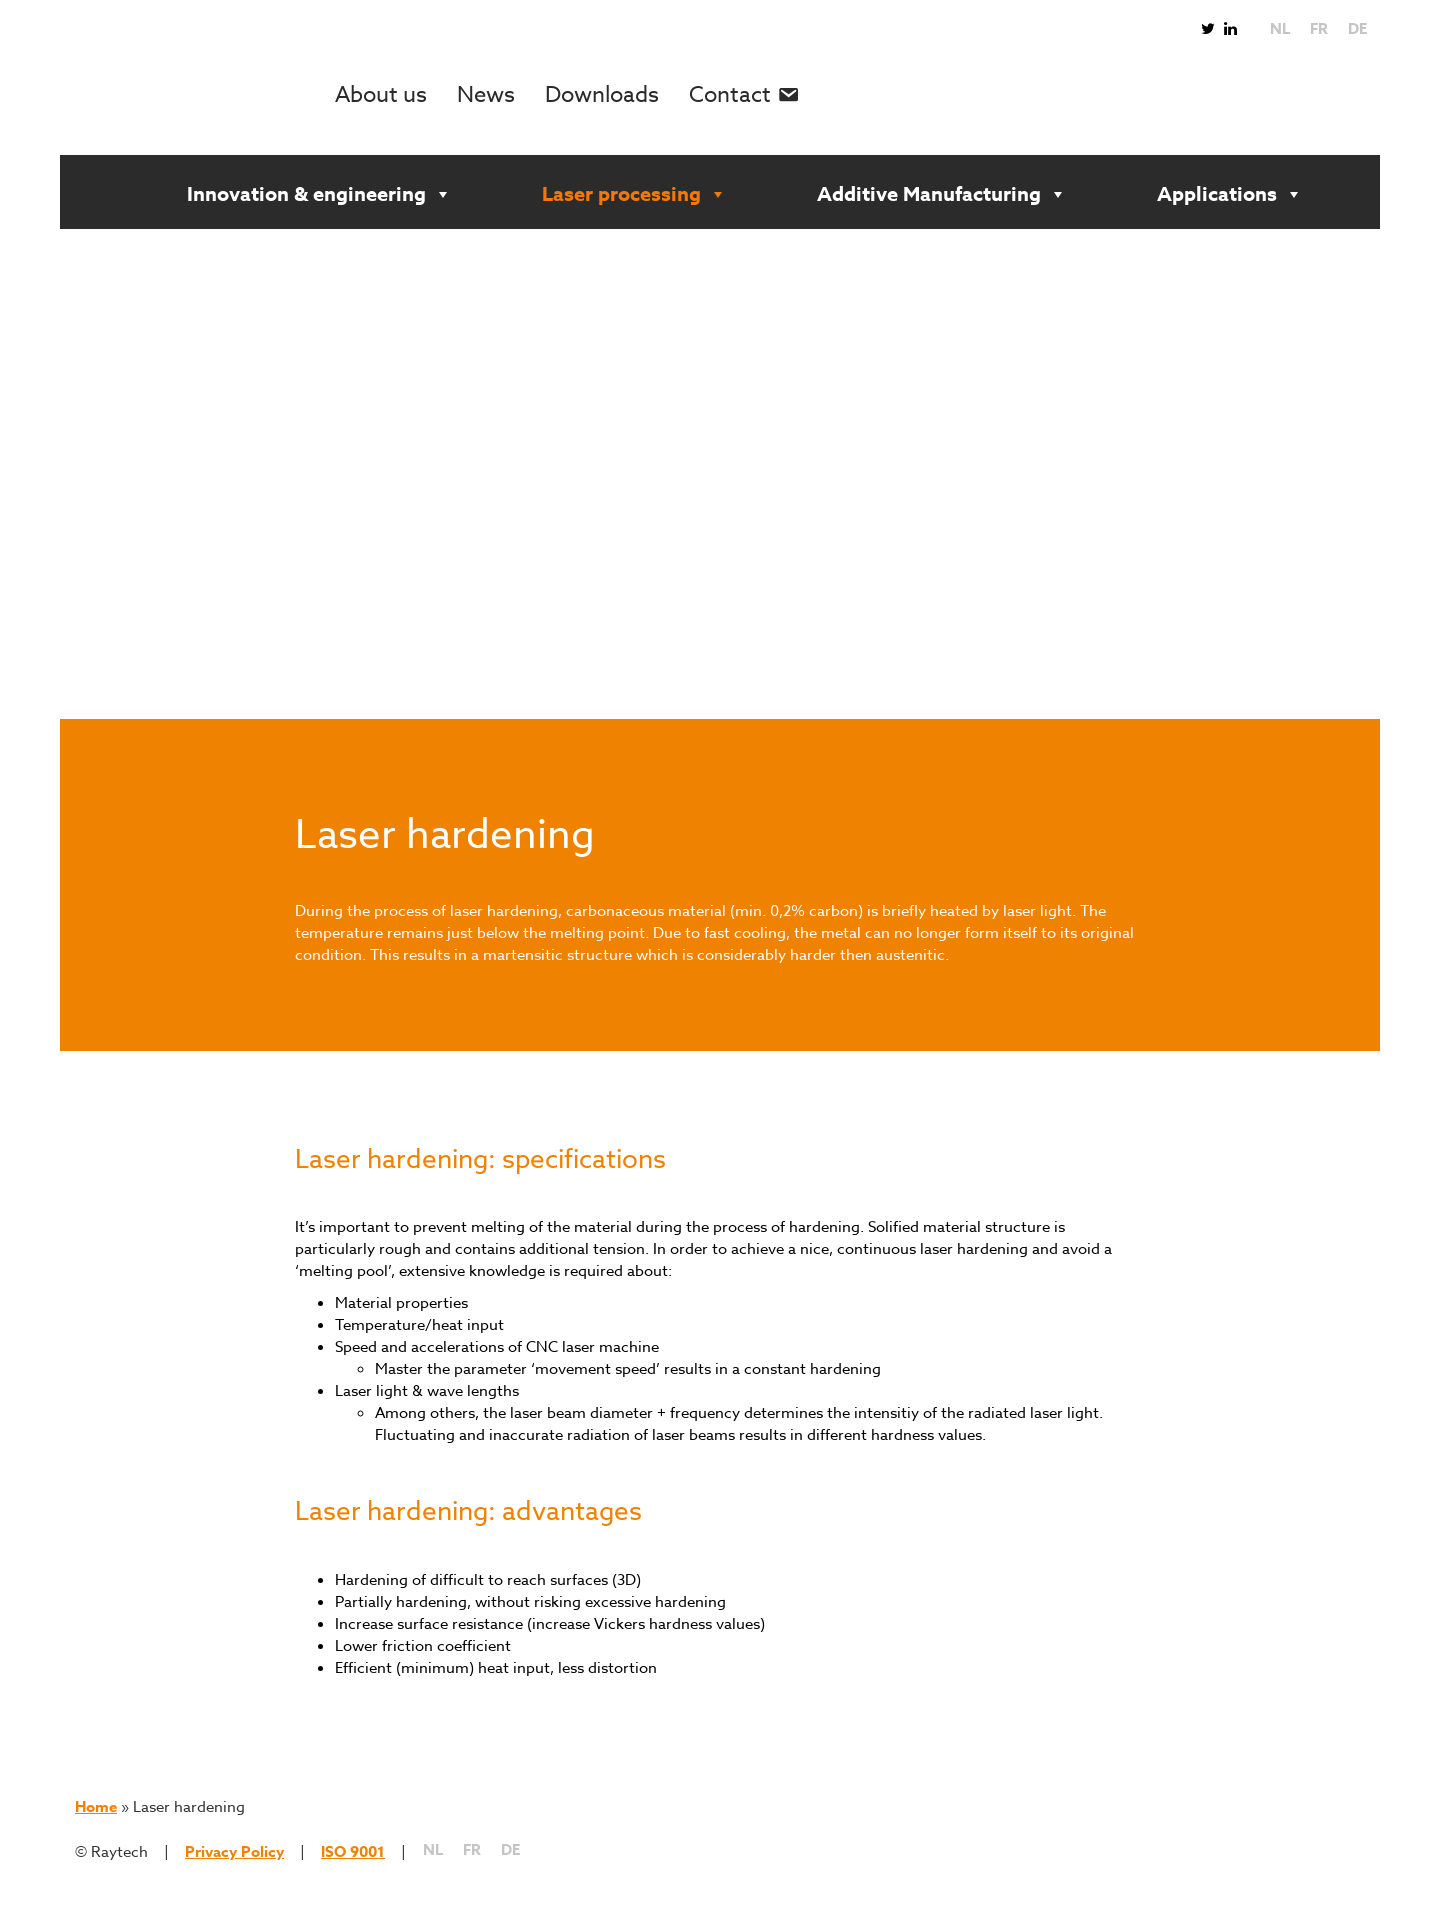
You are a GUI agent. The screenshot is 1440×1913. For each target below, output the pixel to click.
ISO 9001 (353, 1851)
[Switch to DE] (1357, 29)
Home (96, 1806)
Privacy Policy (234, 1851)
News (486, 95)
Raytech (205, 95)
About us (381, 95)
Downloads (602, 95)
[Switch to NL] (1280, 29)
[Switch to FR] (1319, 29)
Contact (730, 95)
